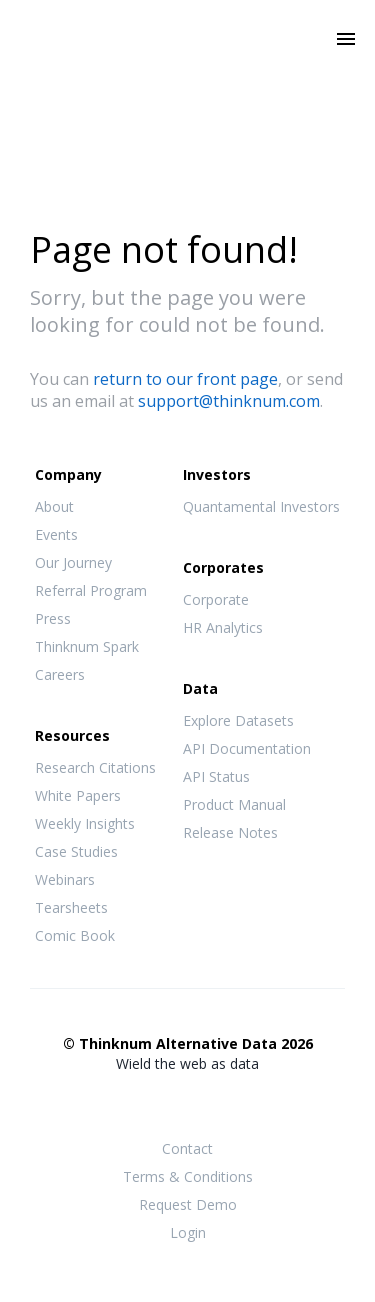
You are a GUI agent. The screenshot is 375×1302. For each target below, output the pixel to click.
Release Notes (230, 832)
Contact (187, 1148)
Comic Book (75, 935)
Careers (60, 674)
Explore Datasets (238, 720)
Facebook (148, 1103)
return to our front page (185, 379)
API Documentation (247, 748)
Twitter (188, 1101)
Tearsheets (71, 907)
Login (188, 1232)
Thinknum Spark (87, 646)
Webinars (65, 879)
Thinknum (187, 67)
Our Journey (73, 562)
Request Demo (188, 1204)
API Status (216, 776)
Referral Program (91, 590)
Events (56, 534)
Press (53, 618)
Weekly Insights (85, 823)
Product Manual (234, 804)
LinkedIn (228, 1103)
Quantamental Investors (261, 506)
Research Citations (95, 767)
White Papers (78, 795)
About (54, 506)
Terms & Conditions (188, 1176)
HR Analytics (223, 627)
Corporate (216, 599)
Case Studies (76, 851)
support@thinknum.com (229, 401)
